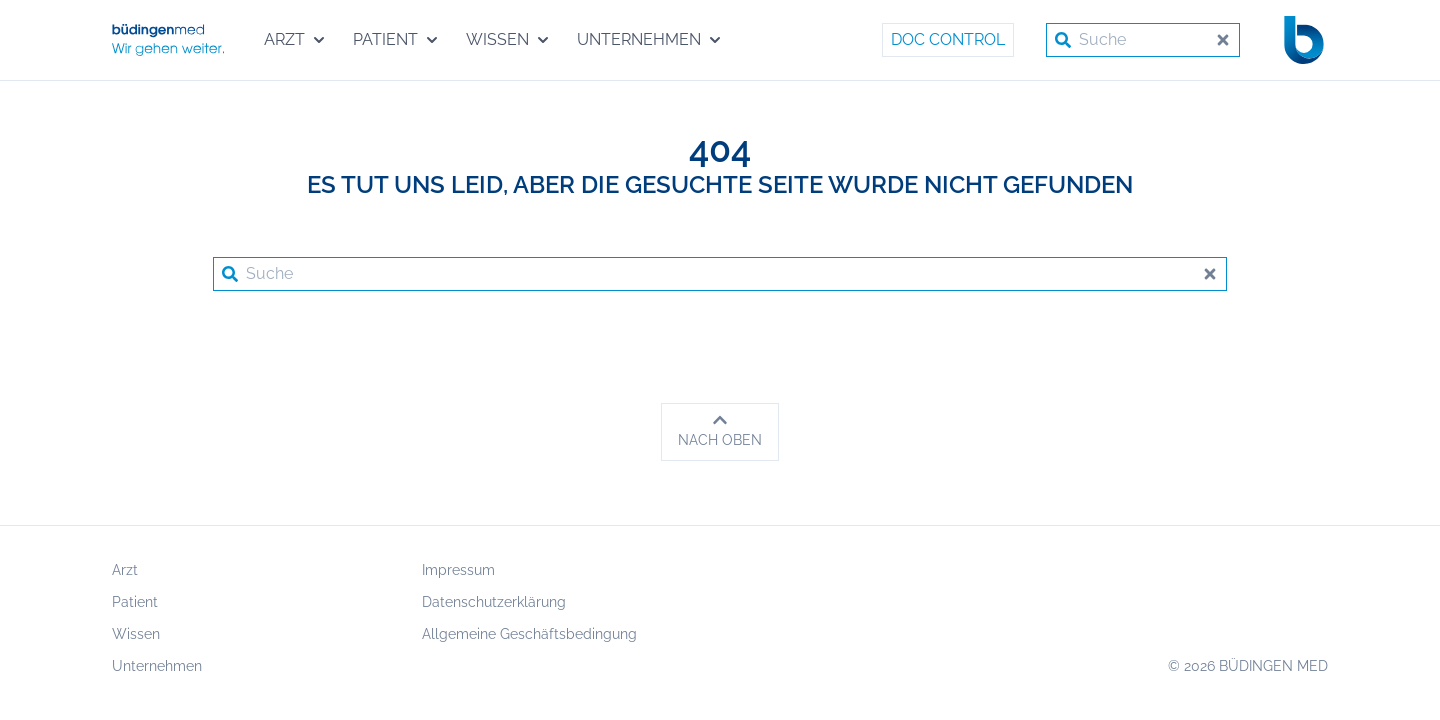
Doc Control (948, 39)
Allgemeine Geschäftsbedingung (529, 634)
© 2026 (1248, 666)
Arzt (125, 570)
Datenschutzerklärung (494, 602)
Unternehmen (157, 666)
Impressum (458, 570)
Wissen (136, 634)
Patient (135, 602)
